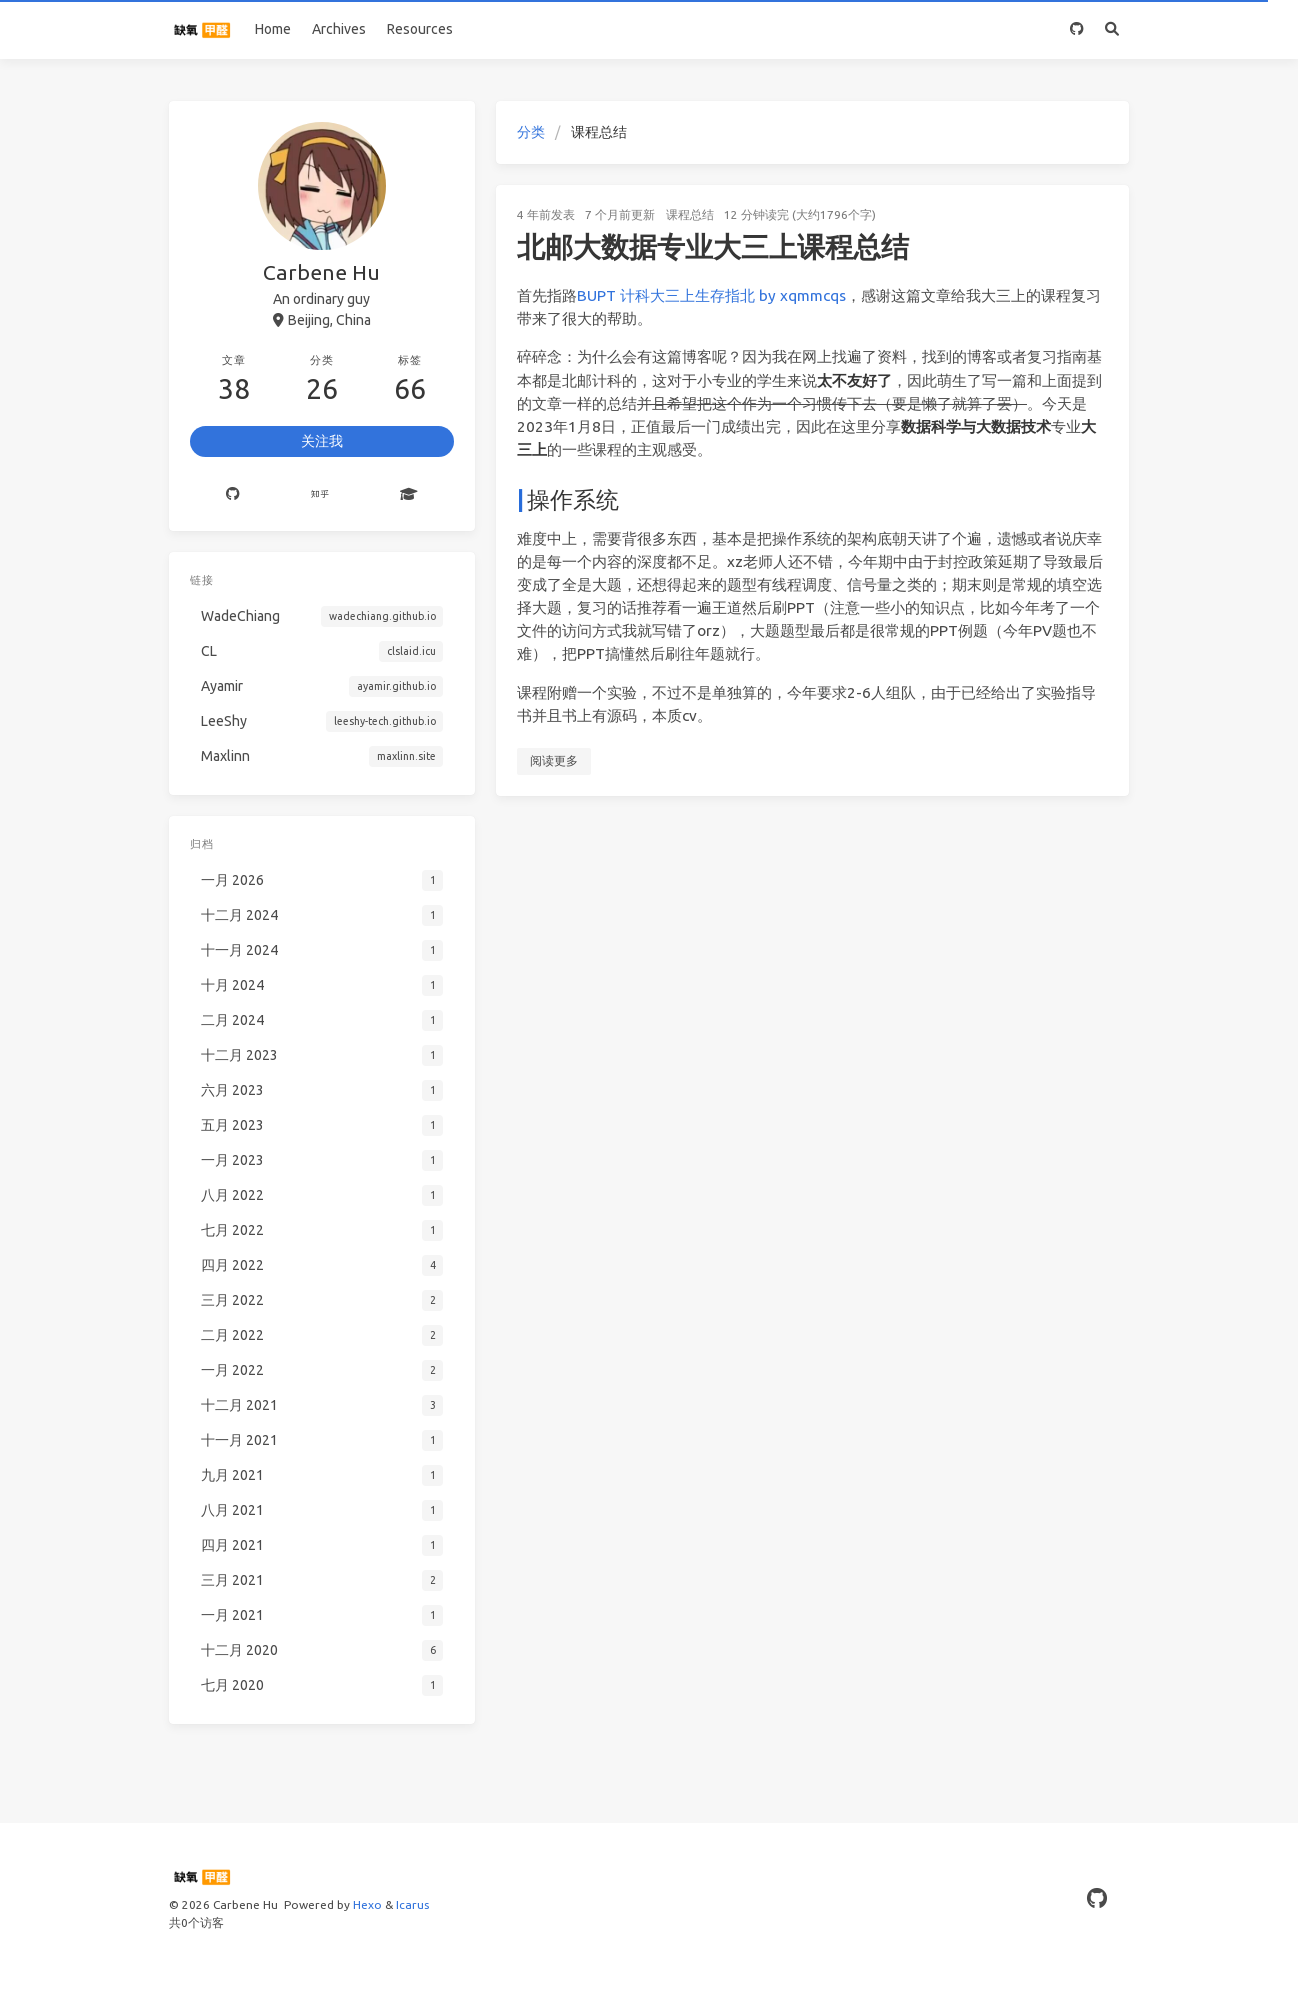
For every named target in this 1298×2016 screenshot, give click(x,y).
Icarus (412, 1904)
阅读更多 (554, 760)
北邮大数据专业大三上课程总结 (713, 246)
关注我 (322, 441)
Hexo (367, 1904)
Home (273, 29)
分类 (531, 132)
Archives (339, 29)
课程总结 (690, 214)
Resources (420, 29)
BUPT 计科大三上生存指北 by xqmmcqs (711, 295)
